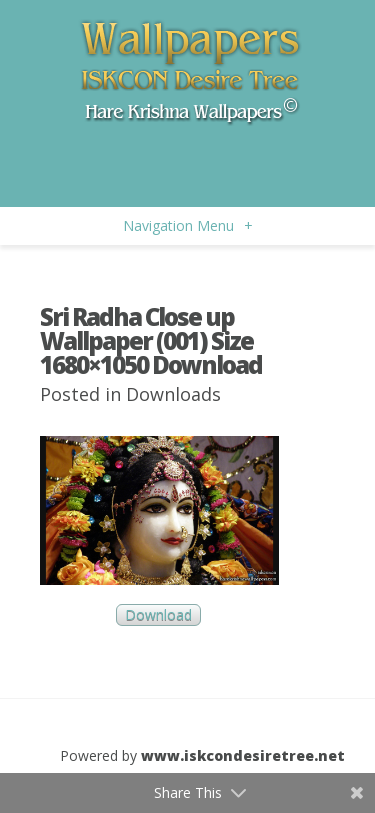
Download (158, 615)
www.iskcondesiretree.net (243, 755)
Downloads (173, 394)
